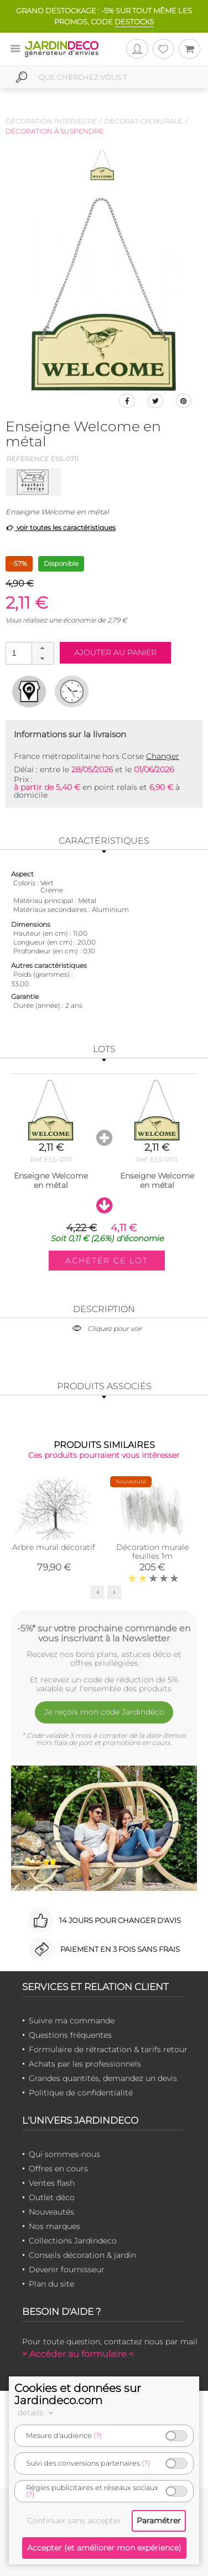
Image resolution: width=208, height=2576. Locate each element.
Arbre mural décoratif (53, 1547)
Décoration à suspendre (54, 131)
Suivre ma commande (72, 2021)
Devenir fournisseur (67, 2269)
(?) (97, 2435)
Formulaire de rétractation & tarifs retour (108, 2049)
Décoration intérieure (51, 121)
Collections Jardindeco (73, 2241)
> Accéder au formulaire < (78, 2354)
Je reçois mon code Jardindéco (104, 1712)
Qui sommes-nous (64, 2154)
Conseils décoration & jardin (82, 2255)
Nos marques (54, 2226)
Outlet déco (52, 2197)
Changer (162, 756)
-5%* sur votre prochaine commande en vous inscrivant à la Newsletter (104, 1633)
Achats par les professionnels (85, 2064)
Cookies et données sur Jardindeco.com (77, 2394)
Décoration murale (144, 121)
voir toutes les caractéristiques (61, 527)
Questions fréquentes (70, 2035)
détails (37, 2412)
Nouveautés (51, 2212)
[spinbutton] (28, 652)
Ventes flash (52, 2183)
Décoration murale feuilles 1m (152, 1551)
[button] (43, 648)
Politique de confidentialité (81, 2093)
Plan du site (51, 2284)
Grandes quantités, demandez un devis (103, 2078)
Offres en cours (58, 2169)
